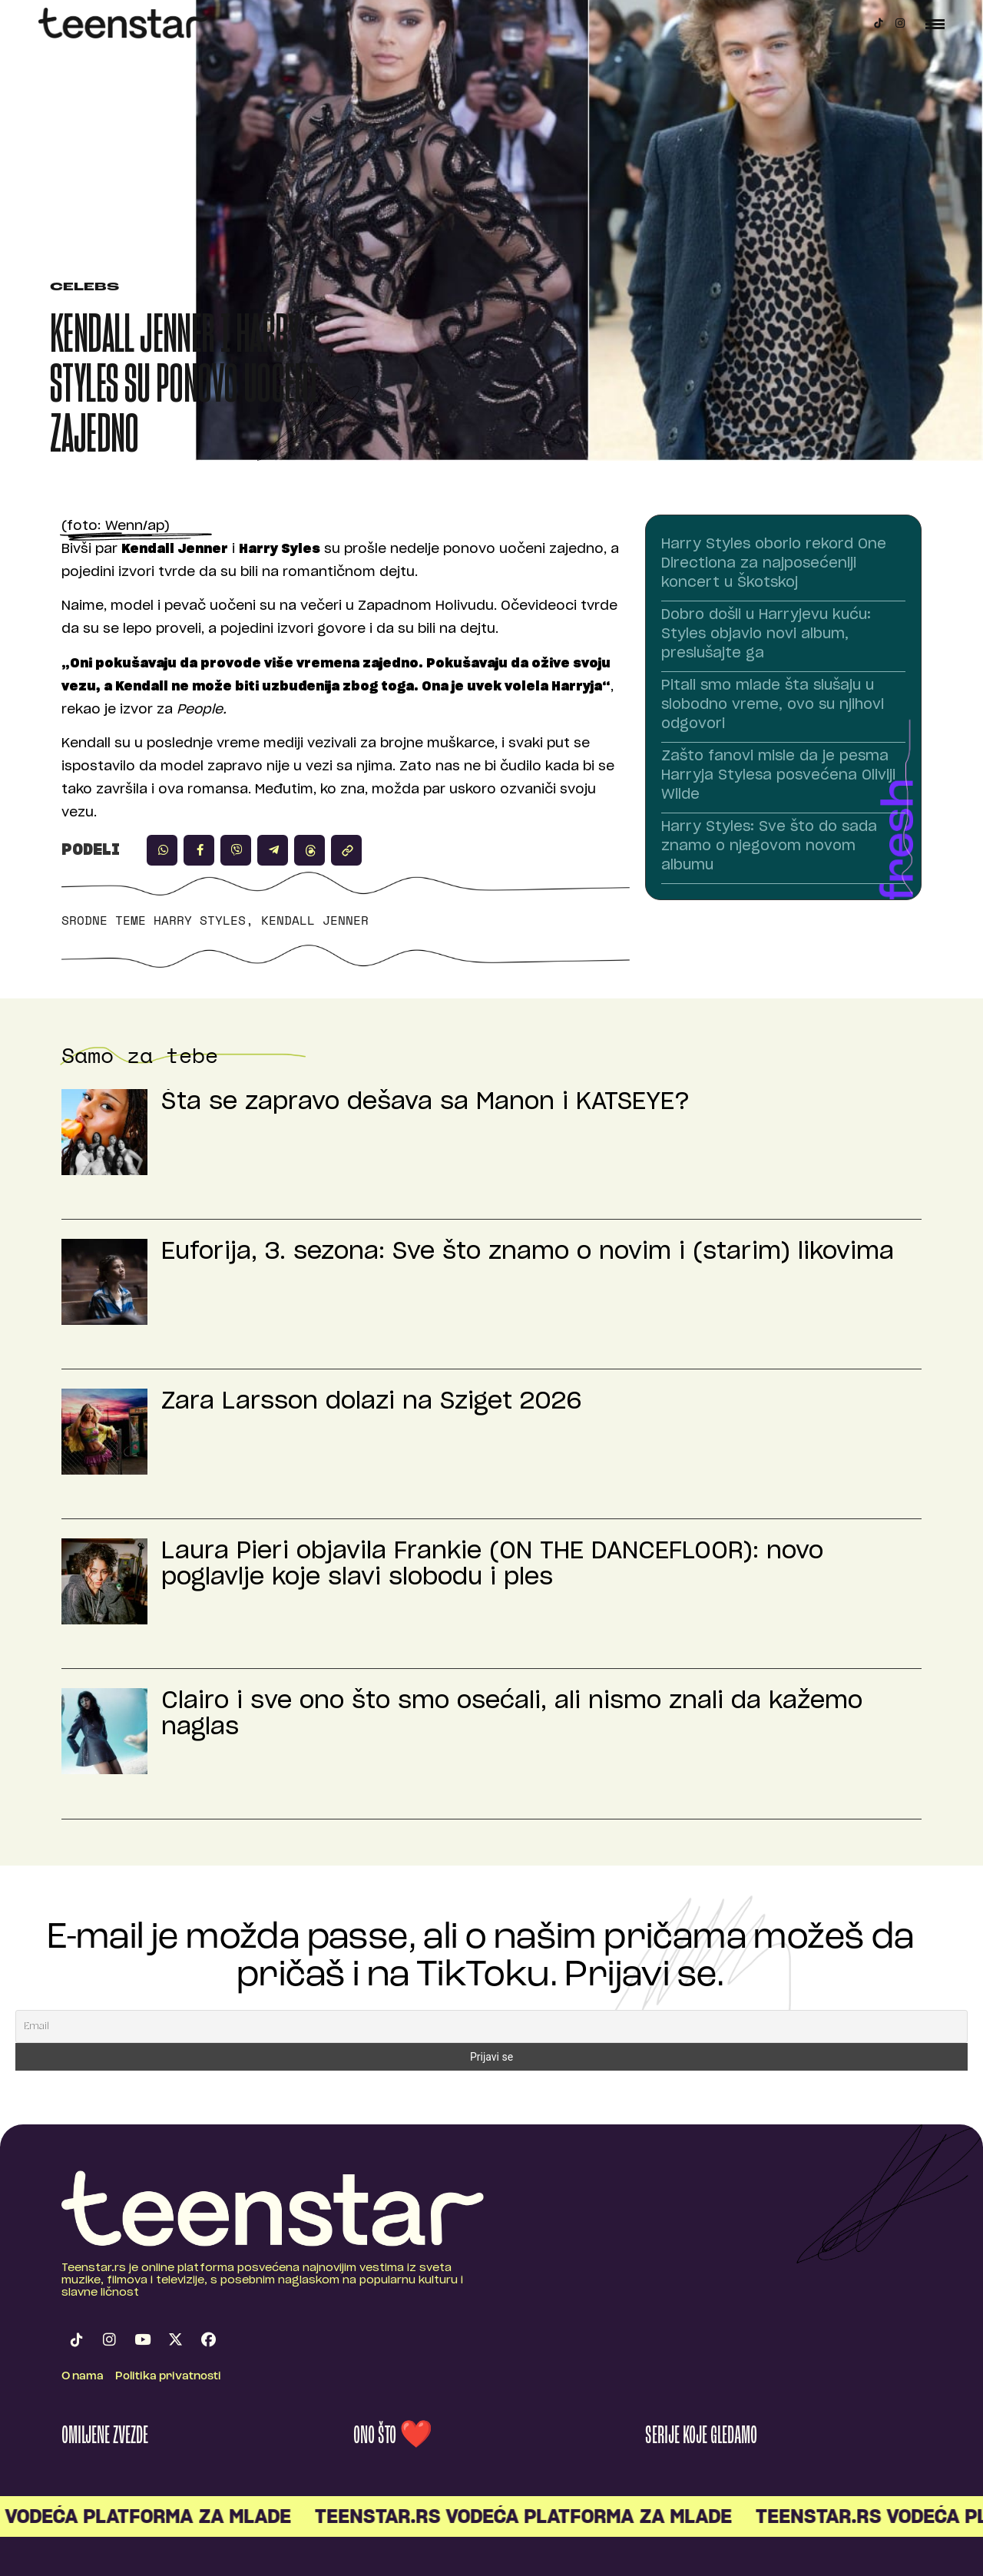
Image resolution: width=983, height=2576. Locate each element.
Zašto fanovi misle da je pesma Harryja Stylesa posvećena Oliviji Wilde (778, 776)
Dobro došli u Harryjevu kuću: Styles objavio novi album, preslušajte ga (766, 634)
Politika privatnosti (168, 2376)
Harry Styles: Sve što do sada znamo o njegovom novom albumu (769, 846)
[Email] (491, 2026)
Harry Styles (200, 920)
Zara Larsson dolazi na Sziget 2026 (371, 1401)
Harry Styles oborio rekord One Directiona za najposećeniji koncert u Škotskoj (773, 564)
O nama (82, 2376)
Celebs (84, 287)
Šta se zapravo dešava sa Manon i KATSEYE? (425, 1102)
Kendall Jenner (315, 920)
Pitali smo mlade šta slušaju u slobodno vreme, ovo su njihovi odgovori (772, 705)
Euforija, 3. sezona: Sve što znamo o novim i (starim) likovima (527, 1251)
